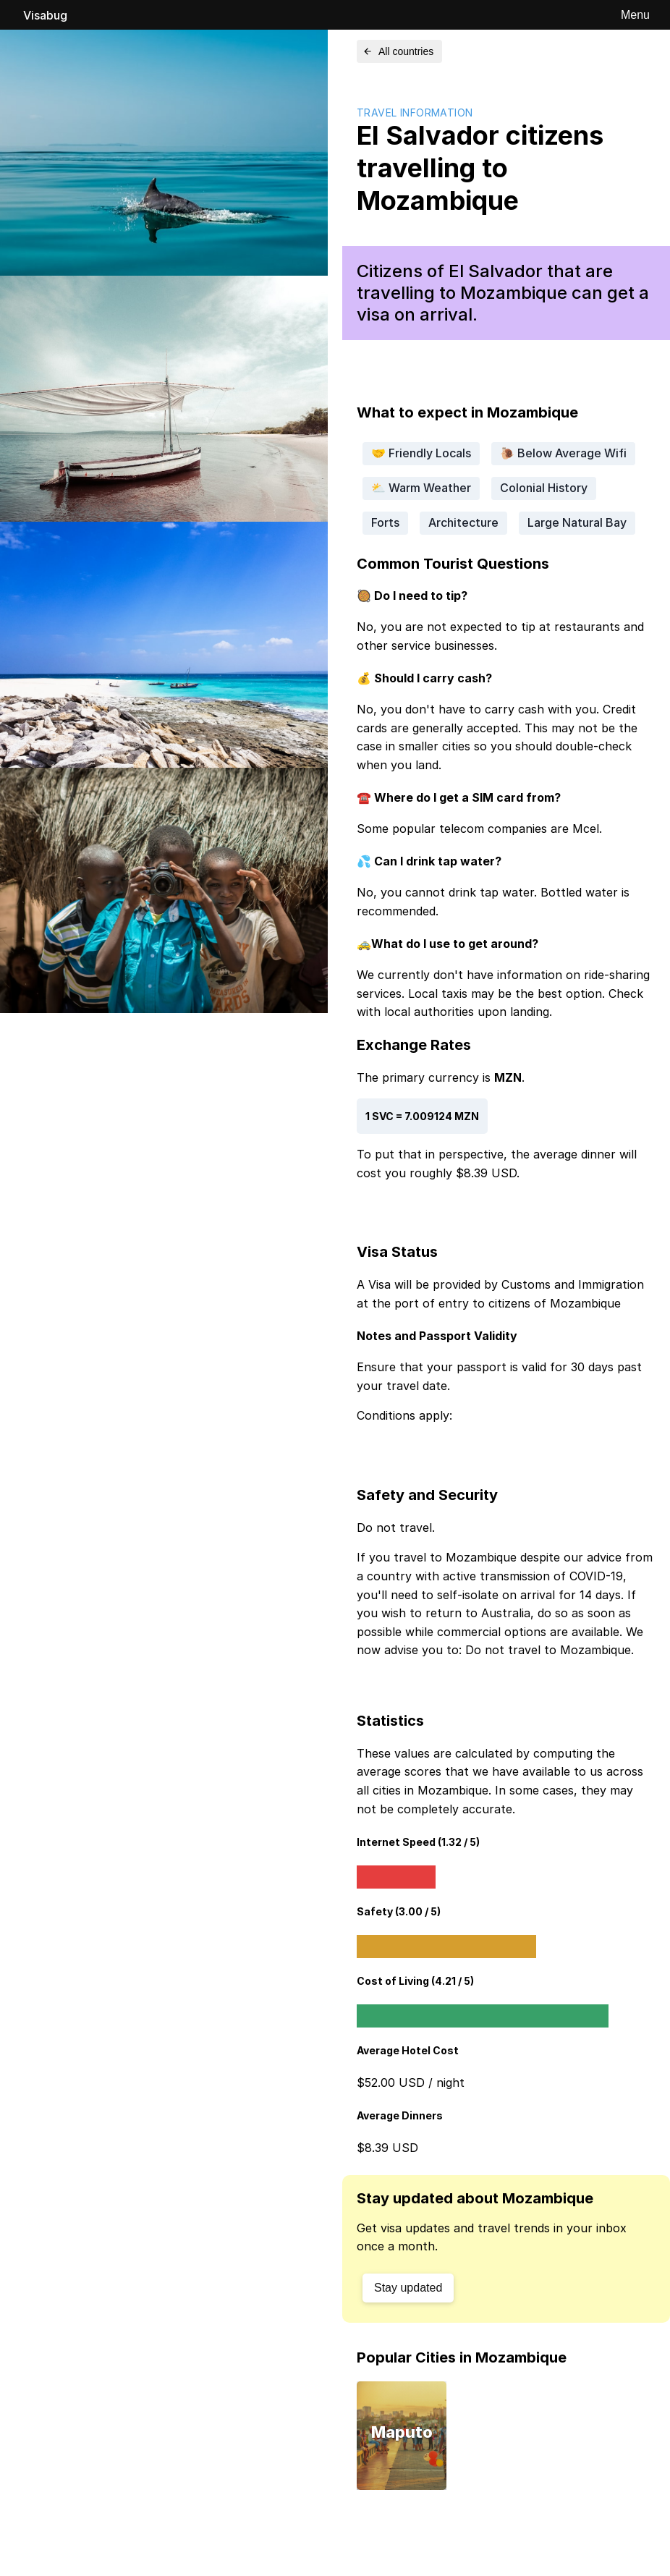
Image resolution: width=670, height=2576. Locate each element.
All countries (397, 51)
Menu (635, 15)
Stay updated (408, 2287)
